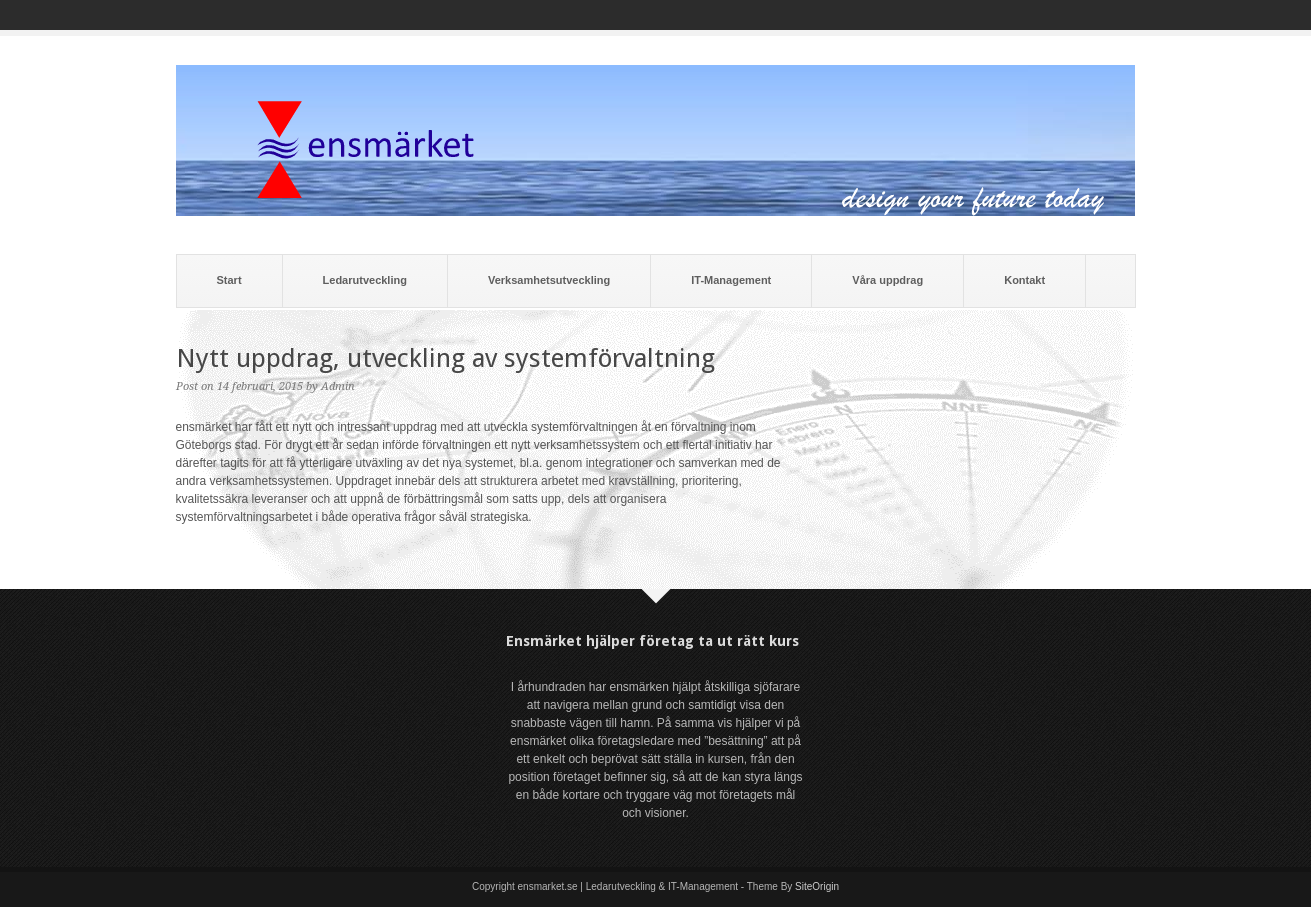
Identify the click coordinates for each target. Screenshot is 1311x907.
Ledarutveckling (365, 280)
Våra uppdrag (887, 280)
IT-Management (731, 280)
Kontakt (1024, 280)
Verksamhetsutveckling (549, 280)
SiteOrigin (817, 886)
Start (229, 280)
